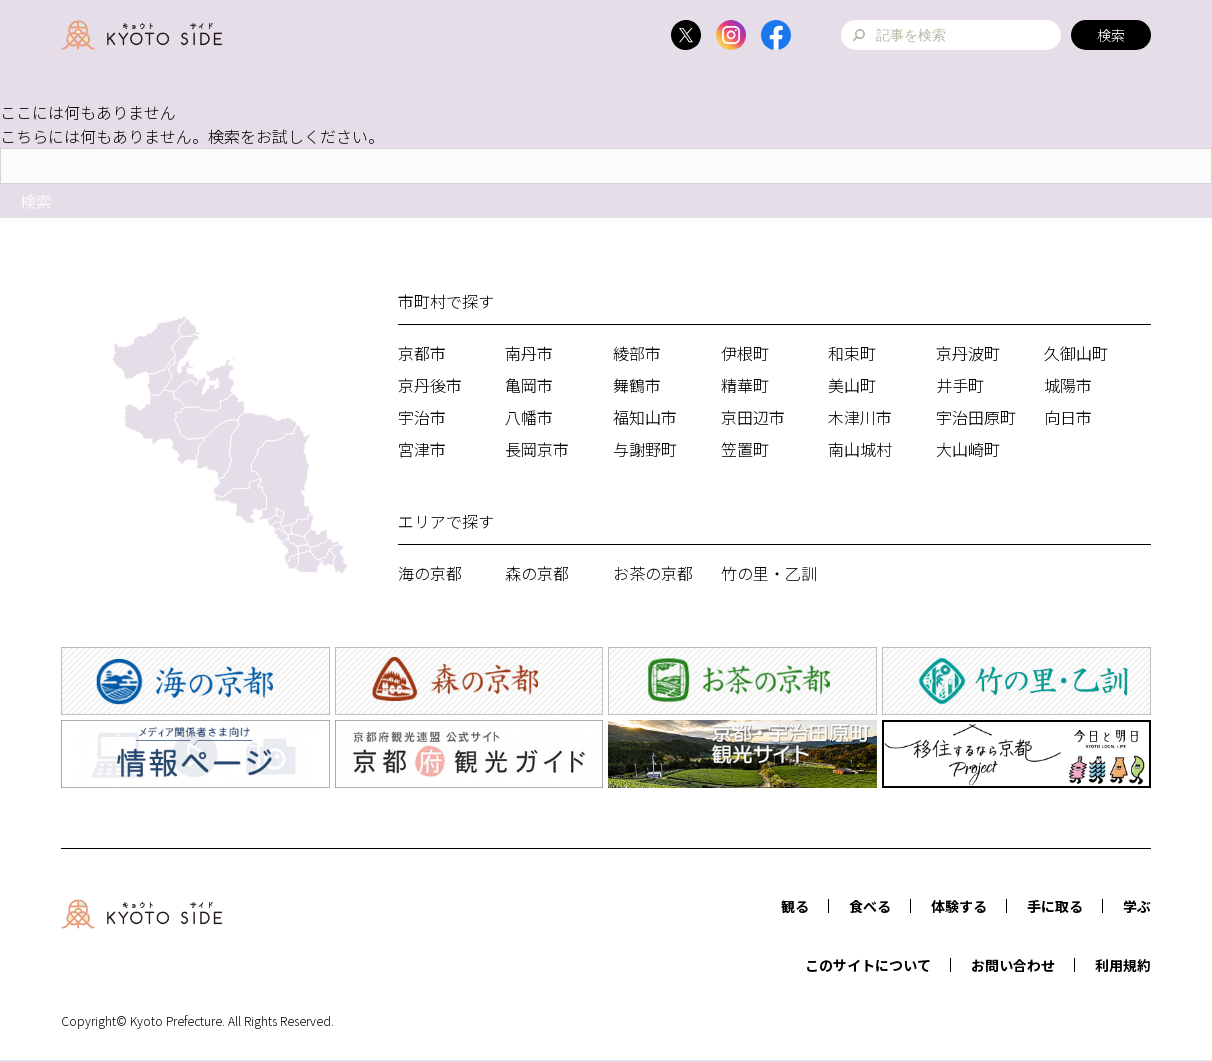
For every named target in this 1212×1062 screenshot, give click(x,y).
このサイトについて (868, 965)
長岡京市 (537, 449)
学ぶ (1137, 906)
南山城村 (860, 449)
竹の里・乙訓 (769, 573)
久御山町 (1076, 353)
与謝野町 (645, 449)
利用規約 (1123, 965)
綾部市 (637, 353)
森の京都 (537, 573)
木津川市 (860, 417)
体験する (959, 906)
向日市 (1068, 417)
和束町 (852, 353)
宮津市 (422, 449)
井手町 (960, 385)
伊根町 (745, 353)
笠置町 (745, 449)
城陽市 (1068, 385)
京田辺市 (753, 417)
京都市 (422, 353)
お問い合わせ (1013, 965)
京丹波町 (968, 353)
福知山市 (645, 417)
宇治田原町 (976, 417)
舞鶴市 (637, 385)
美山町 (852, 385)
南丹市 (529, 353)
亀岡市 (529, 385)
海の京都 (430, 573)
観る (795, 906)
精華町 (745, 385)
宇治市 (422, 417)
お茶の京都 (653, 573)
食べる (870, 906)
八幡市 (529, 417)
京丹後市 (430, 385)
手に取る (1055, 906)
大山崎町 (968, 449)
